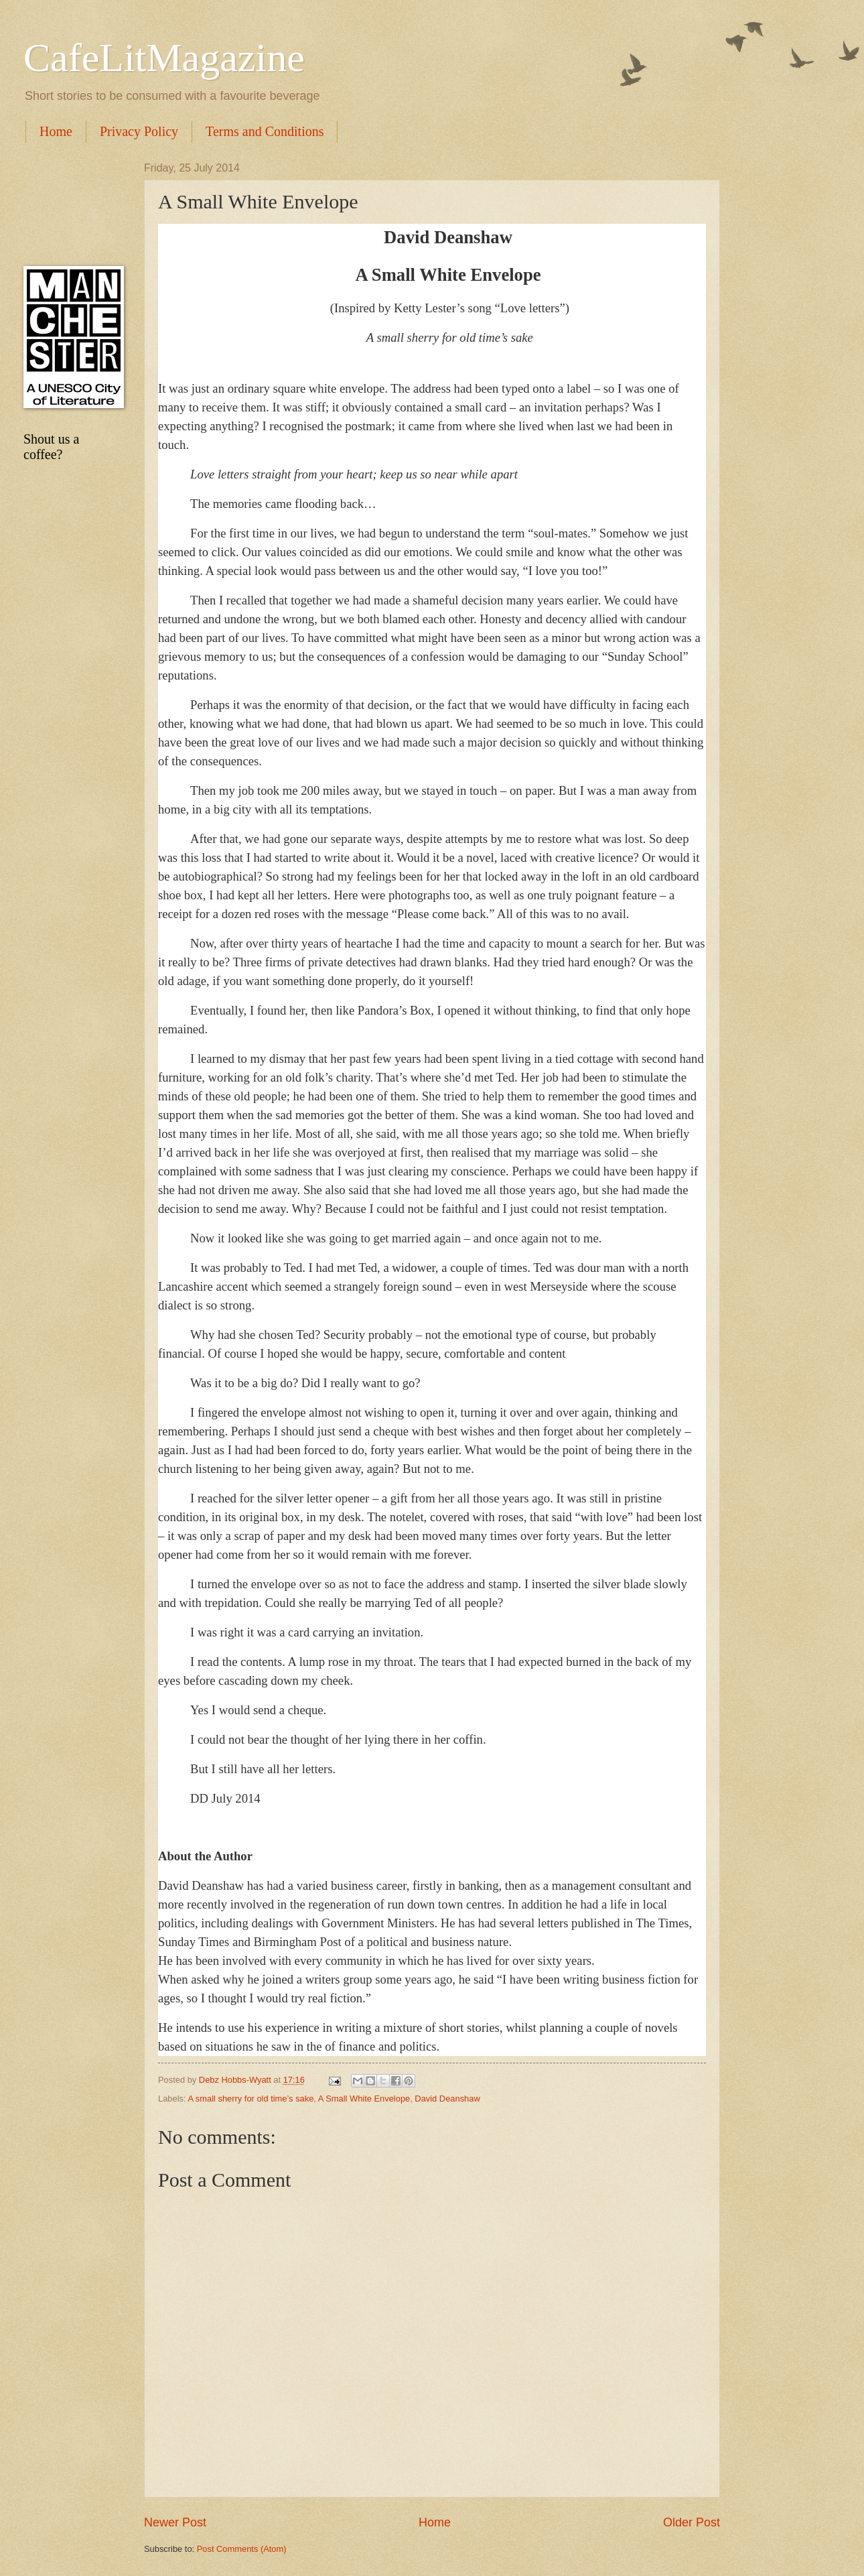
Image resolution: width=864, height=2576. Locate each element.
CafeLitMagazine (164, 58)
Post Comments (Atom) (242, 2549)
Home (56, 131)
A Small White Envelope (364, 2099)
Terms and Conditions (264, 131)
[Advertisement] (70, 204)
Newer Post (175, 2522)
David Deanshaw (447, 2099)
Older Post (691, 2522)
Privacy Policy (139, 131)
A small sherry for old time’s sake (250, 2099)
